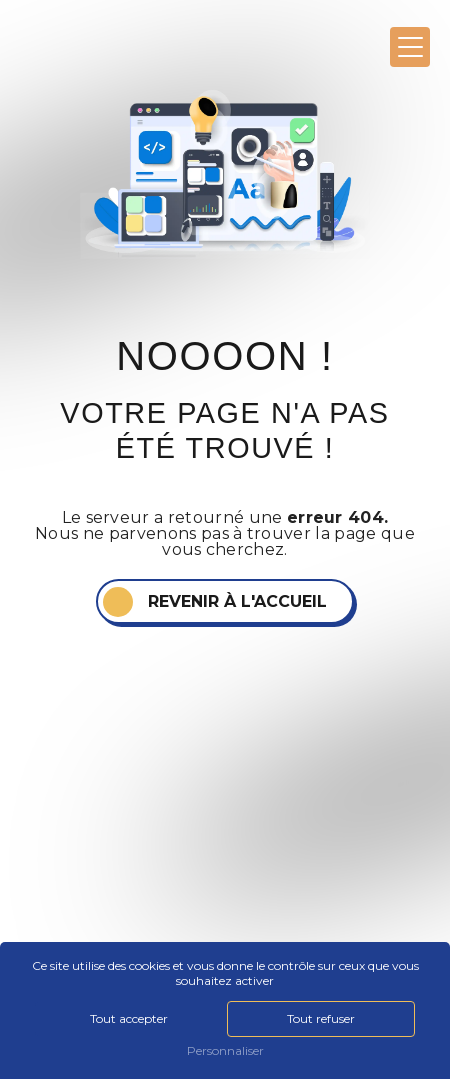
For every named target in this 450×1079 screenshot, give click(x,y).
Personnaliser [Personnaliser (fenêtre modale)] (225, 1050)
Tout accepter (129, 1018)
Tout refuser (321, 1018)
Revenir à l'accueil (237, 601)
